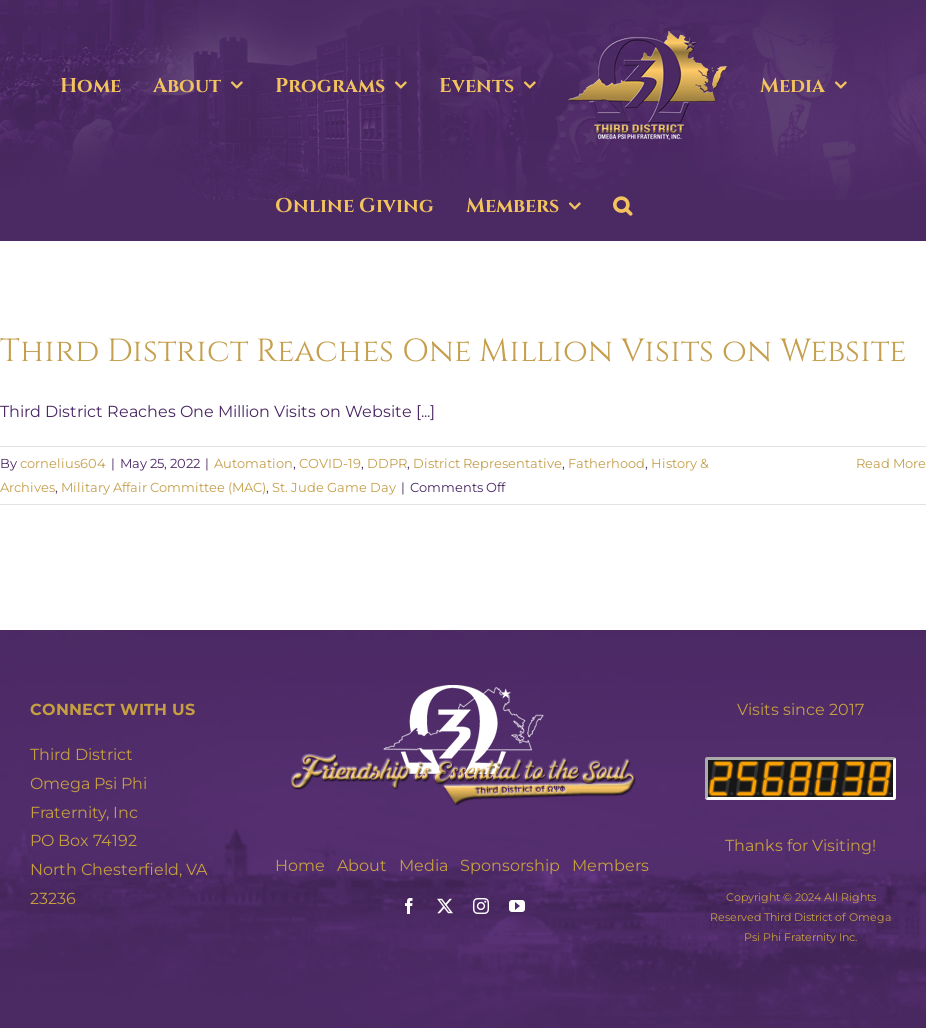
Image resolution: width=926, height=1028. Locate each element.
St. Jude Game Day (334, 487)
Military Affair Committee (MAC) (163, 487)
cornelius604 (63, 463)
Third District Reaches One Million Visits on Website (453, 351)
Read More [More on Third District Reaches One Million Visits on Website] (891, 463)
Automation (253, 463)
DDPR (387, 463)
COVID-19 (330, 463)
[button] (622, 206)
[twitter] (445, 906)
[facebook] (409, 906)
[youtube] (517, 906)
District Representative (487, 463)
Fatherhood (606, 463)
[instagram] (481, 906)
